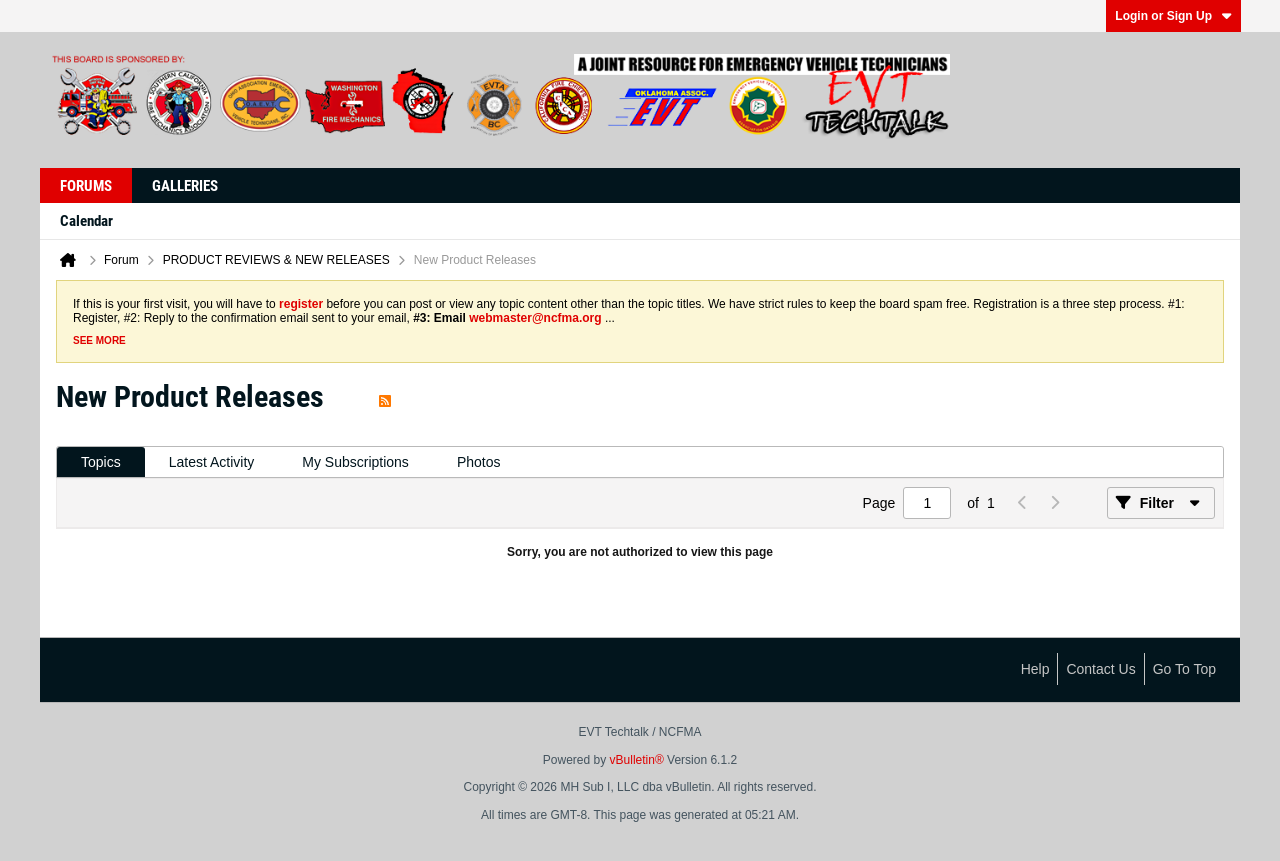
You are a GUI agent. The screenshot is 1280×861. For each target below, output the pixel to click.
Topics (101, 462)
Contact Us (1100, 669)
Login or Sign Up (1173, 16)
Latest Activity (212, 462)
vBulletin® (637, 760)
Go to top (1184, 669)
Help (1035, 669)
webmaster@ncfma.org (535, 318)
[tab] (101, 462)
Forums (86, 186)
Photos (479, 462)
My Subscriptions (355, 462)
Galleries (185, 186)
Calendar (86, 221)
